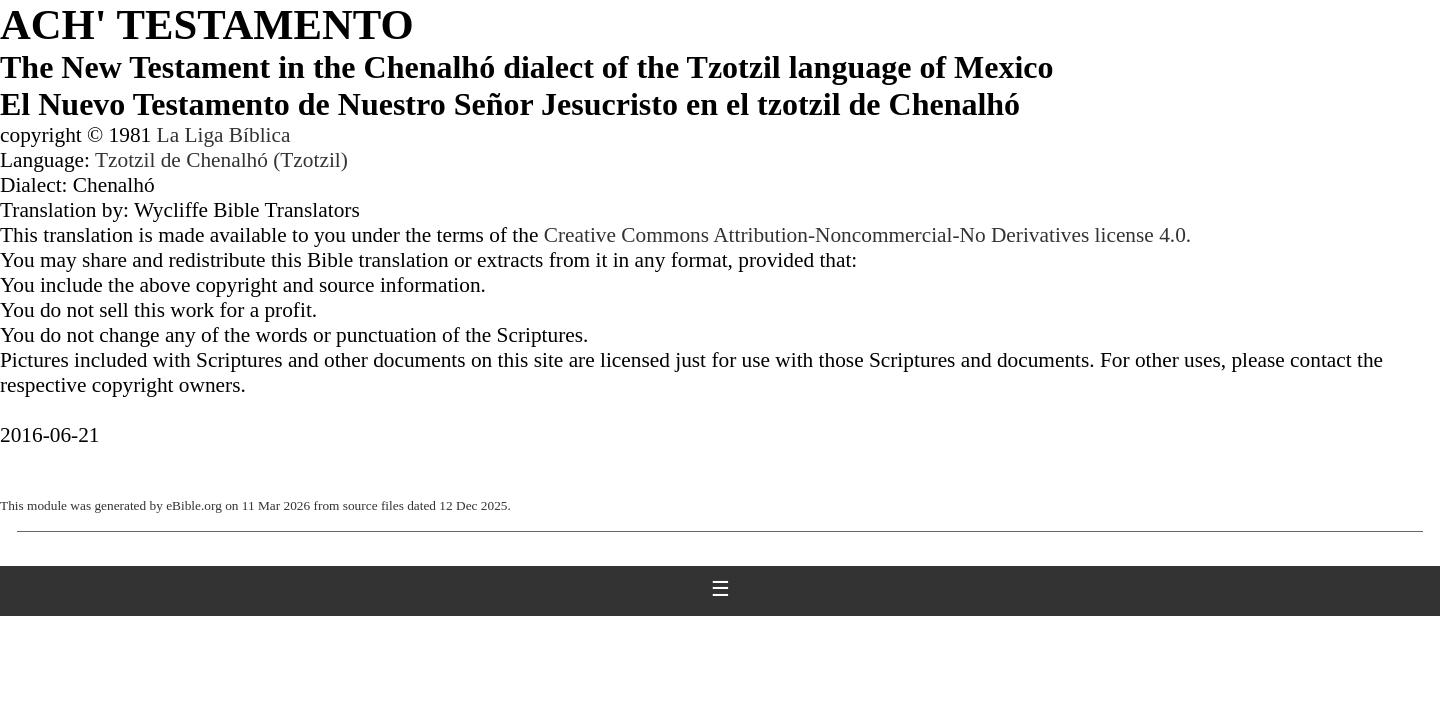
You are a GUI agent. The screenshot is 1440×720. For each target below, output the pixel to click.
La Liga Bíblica (224, 135)
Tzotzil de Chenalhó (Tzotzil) (221, 160)
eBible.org (194, 505)
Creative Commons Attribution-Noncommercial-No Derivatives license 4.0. (867, 235)
